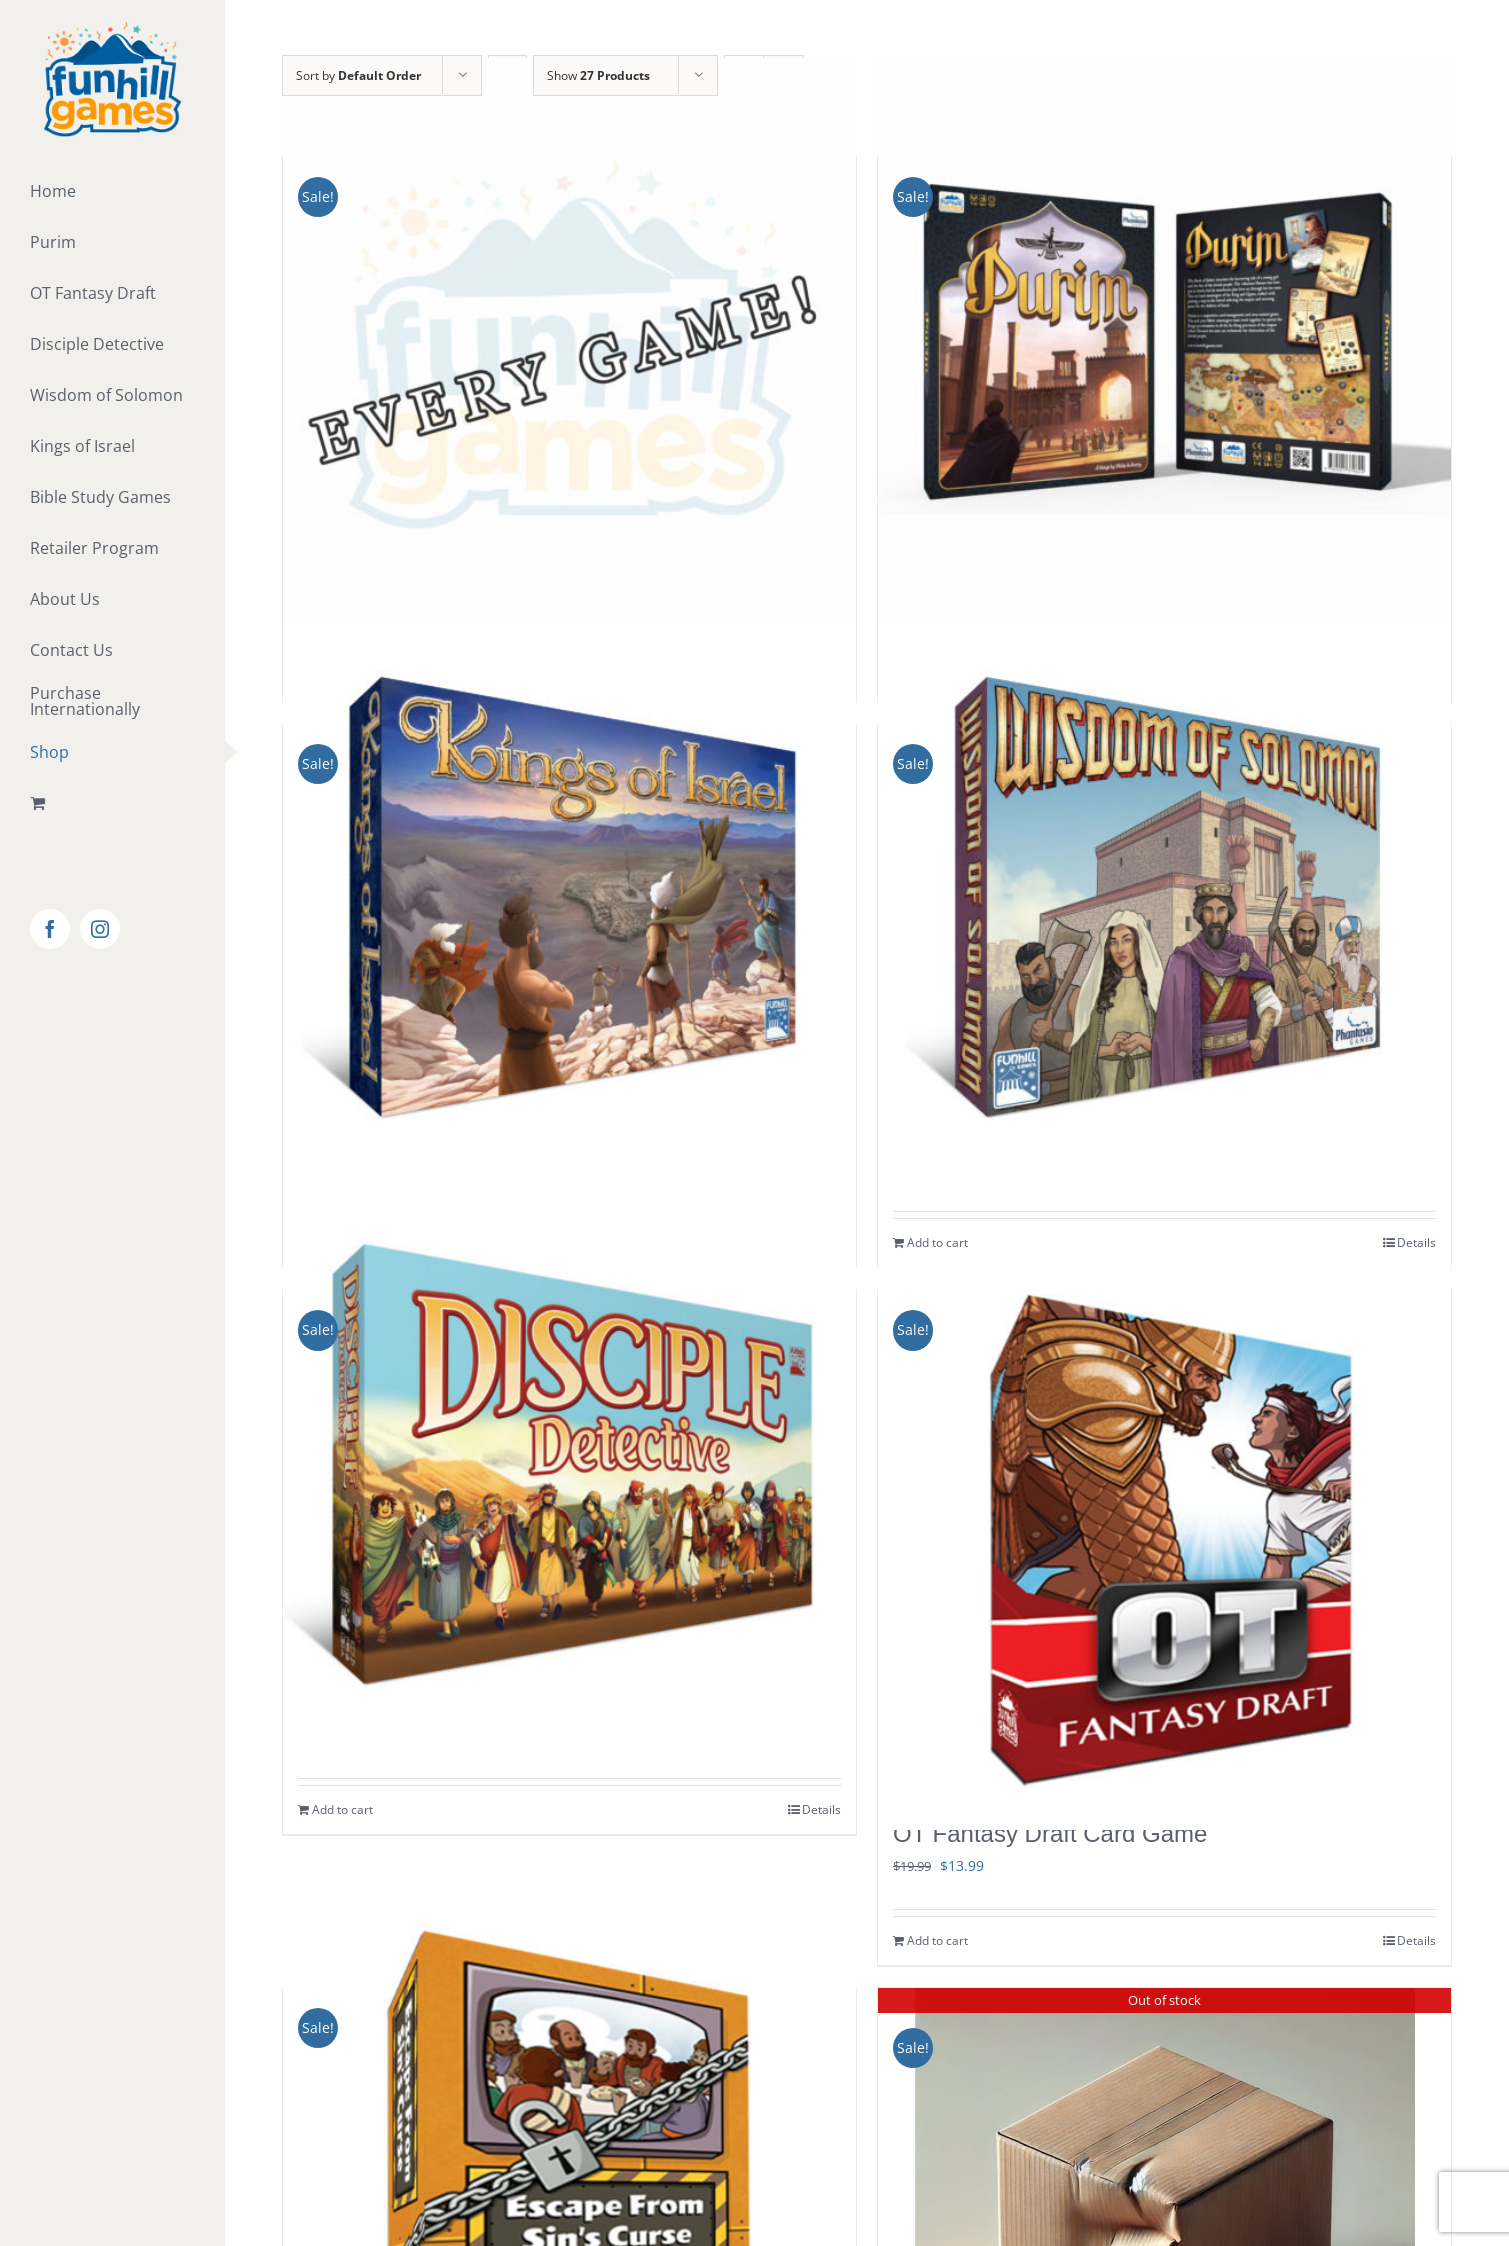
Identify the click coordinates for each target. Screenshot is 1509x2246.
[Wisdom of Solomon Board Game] (1164, 911)
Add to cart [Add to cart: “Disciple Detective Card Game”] (342, 1809)
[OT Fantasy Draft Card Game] (1164, 1543)
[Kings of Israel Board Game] (569, 911)
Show (598, 75)
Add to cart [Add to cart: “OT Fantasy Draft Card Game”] (937, 1940)
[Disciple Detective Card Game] (569, 1477)
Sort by (358, 75)
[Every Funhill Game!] (569, 344)
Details (821, 1809)
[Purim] (1164, 344)
